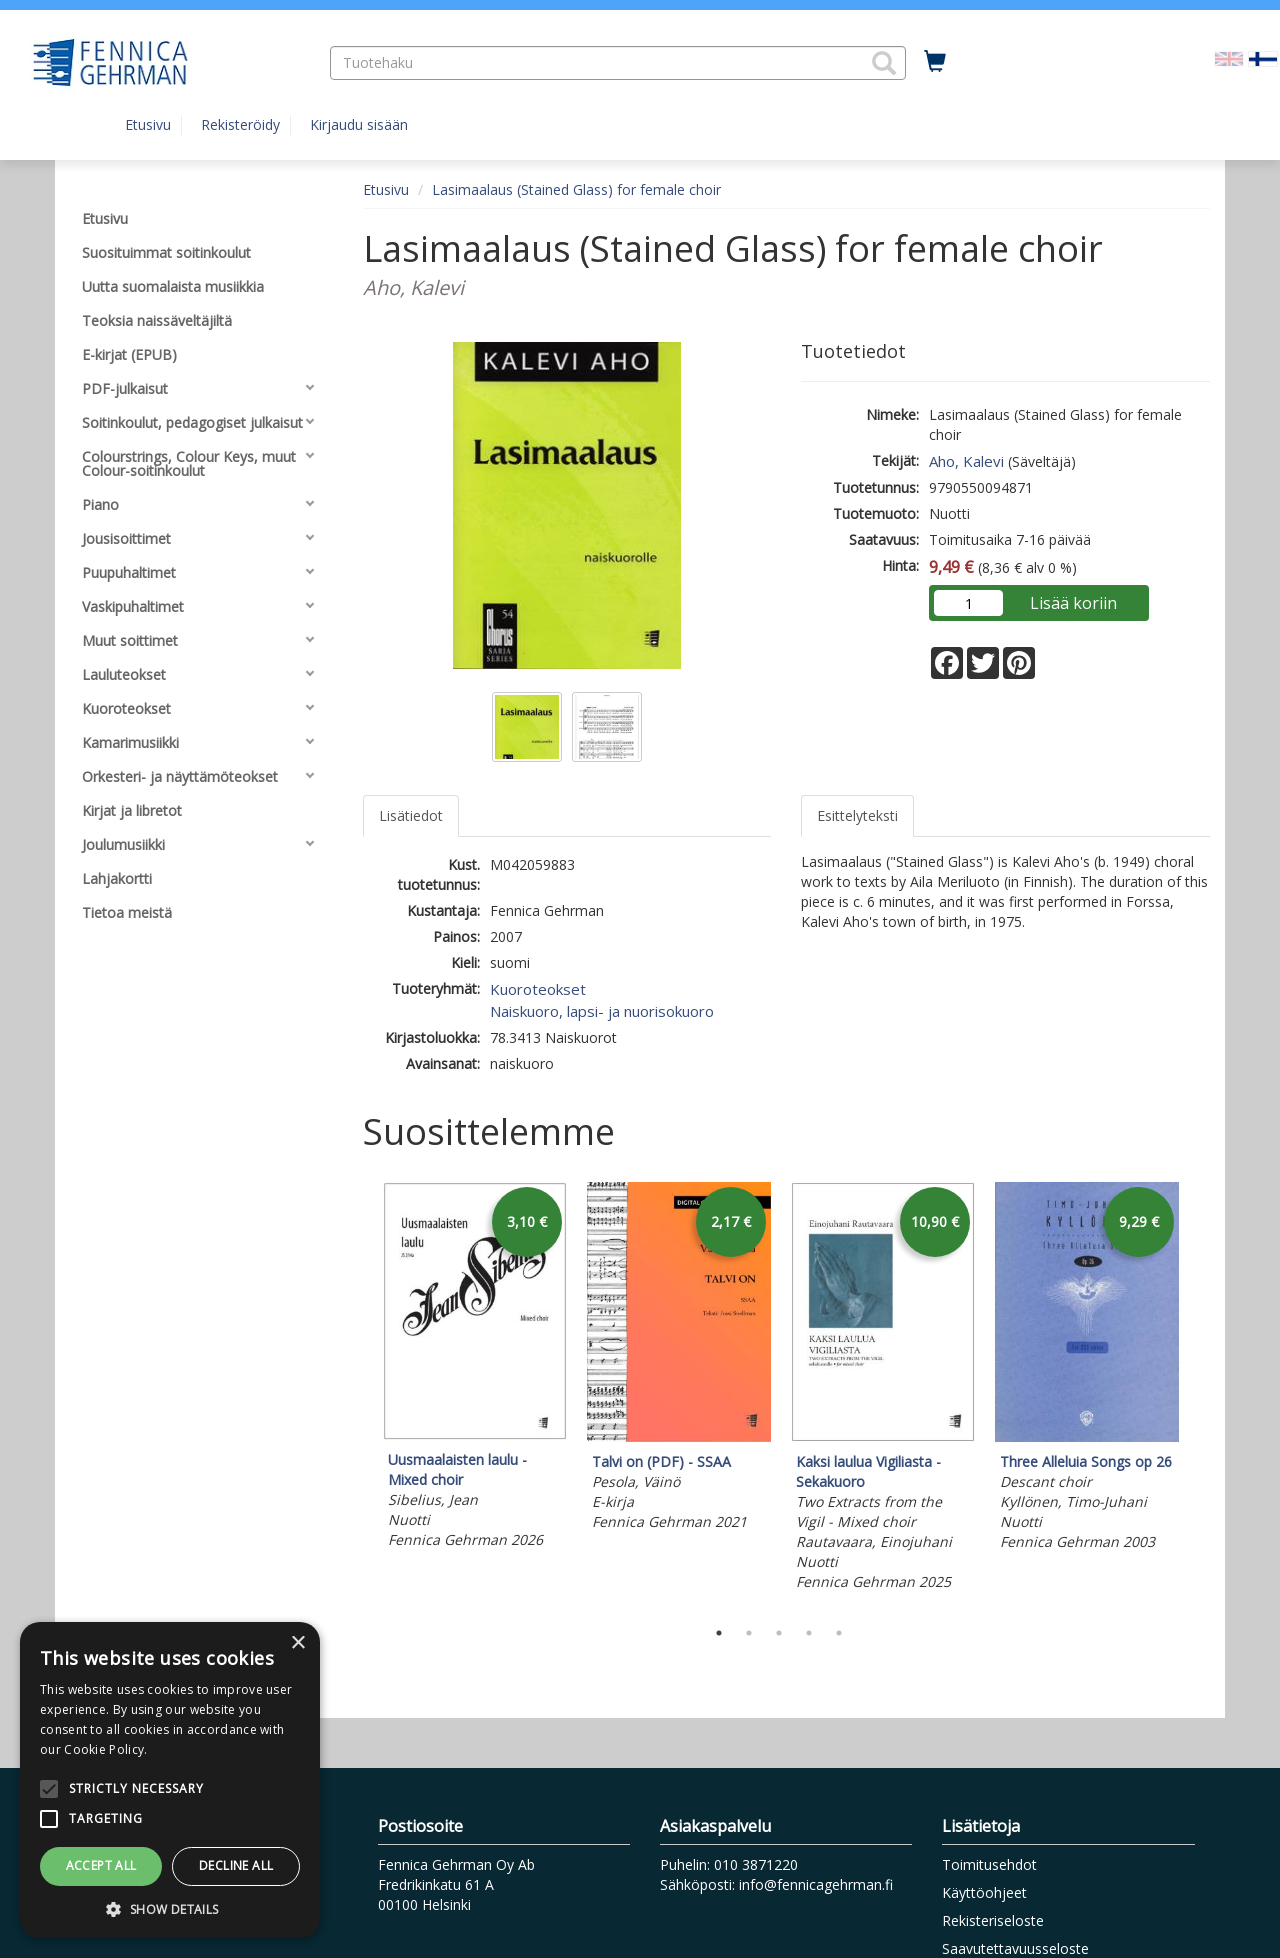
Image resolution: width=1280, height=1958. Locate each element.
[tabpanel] (475, 1369)
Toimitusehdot (989, 1864)
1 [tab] (719, 1633)
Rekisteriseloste (993, 1920)
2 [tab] (749, 1633)
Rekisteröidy (240, 124)
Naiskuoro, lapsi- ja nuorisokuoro (602, 1011)
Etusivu (148, 124)
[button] (884, 63)
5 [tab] (839, 1633)
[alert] (170, 1780)
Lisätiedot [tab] (411, 815)
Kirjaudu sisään (359, 124)
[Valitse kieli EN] (1229, 57)
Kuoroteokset (538, 989)
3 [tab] (779, 1633)
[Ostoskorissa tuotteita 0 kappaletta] (935, 62)
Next (1200, 1395)
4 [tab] (809, 1633)
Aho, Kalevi (966, 461)
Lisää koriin (1073, 603)
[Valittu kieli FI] (1263, 57)
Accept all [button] (101, 1865)
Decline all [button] (236, 1865)
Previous (358, 1395)
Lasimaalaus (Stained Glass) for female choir (576, 189)
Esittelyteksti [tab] (857, 815)
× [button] (297, 1643)
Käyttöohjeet (984, 1892)
